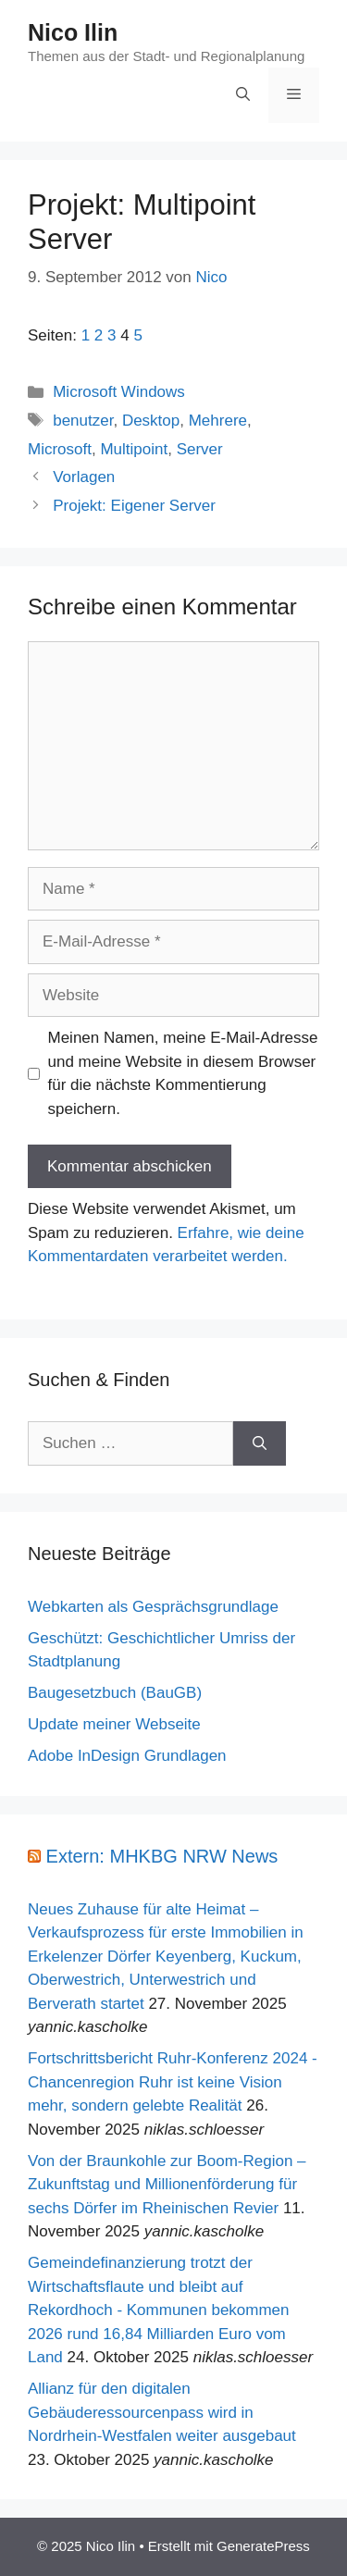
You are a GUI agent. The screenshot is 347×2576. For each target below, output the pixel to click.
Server (200, 449)
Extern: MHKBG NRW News (162, 1856)
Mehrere (218, 420)
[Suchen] (259, 1443)
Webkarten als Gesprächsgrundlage (153, 1607)
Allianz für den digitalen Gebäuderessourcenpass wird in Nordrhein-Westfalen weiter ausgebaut (162, 2412)
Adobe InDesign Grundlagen (127, 1756)
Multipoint (133, 449)
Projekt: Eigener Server (134, 505)
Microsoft (60, 449)
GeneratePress (263, 2546)
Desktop (151, 420)
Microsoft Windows (119, 392)
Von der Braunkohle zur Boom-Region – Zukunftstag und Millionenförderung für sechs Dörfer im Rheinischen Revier (167, 2184)
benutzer (83, 420)
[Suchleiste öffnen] (242, 95)
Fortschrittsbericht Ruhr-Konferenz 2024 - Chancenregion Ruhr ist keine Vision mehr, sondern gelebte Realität (172, 2082)
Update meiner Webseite (114, 1724)
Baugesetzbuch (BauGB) (115, 1693)
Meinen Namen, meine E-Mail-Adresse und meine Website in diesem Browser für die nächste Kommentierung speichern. (183, 1073)
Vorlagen (84, 477)
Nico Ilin (73, 32)
